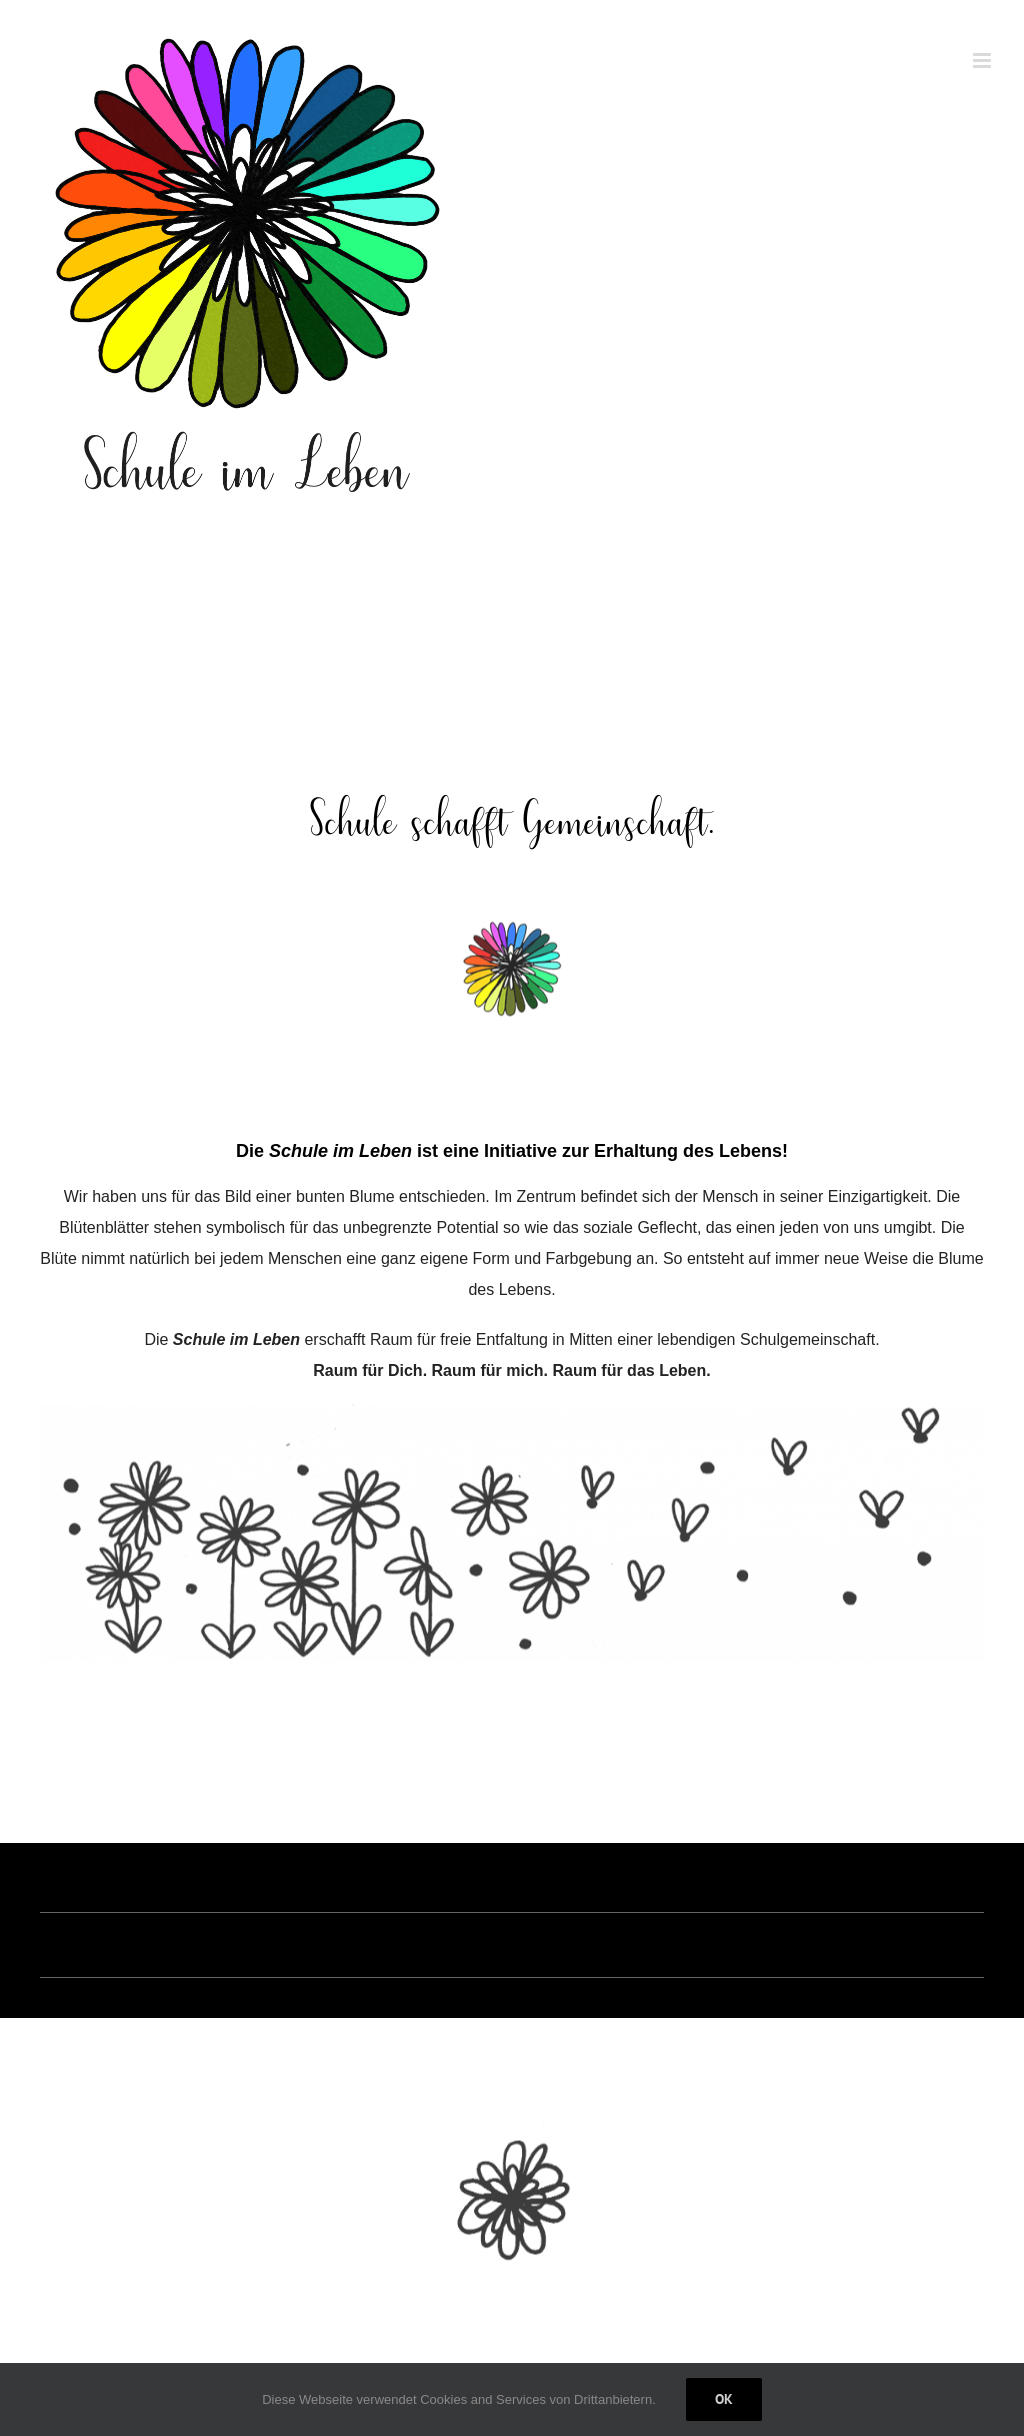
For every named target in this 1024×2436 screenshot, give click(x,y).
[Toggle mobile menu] (983, 60)
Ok (724, 2399)
